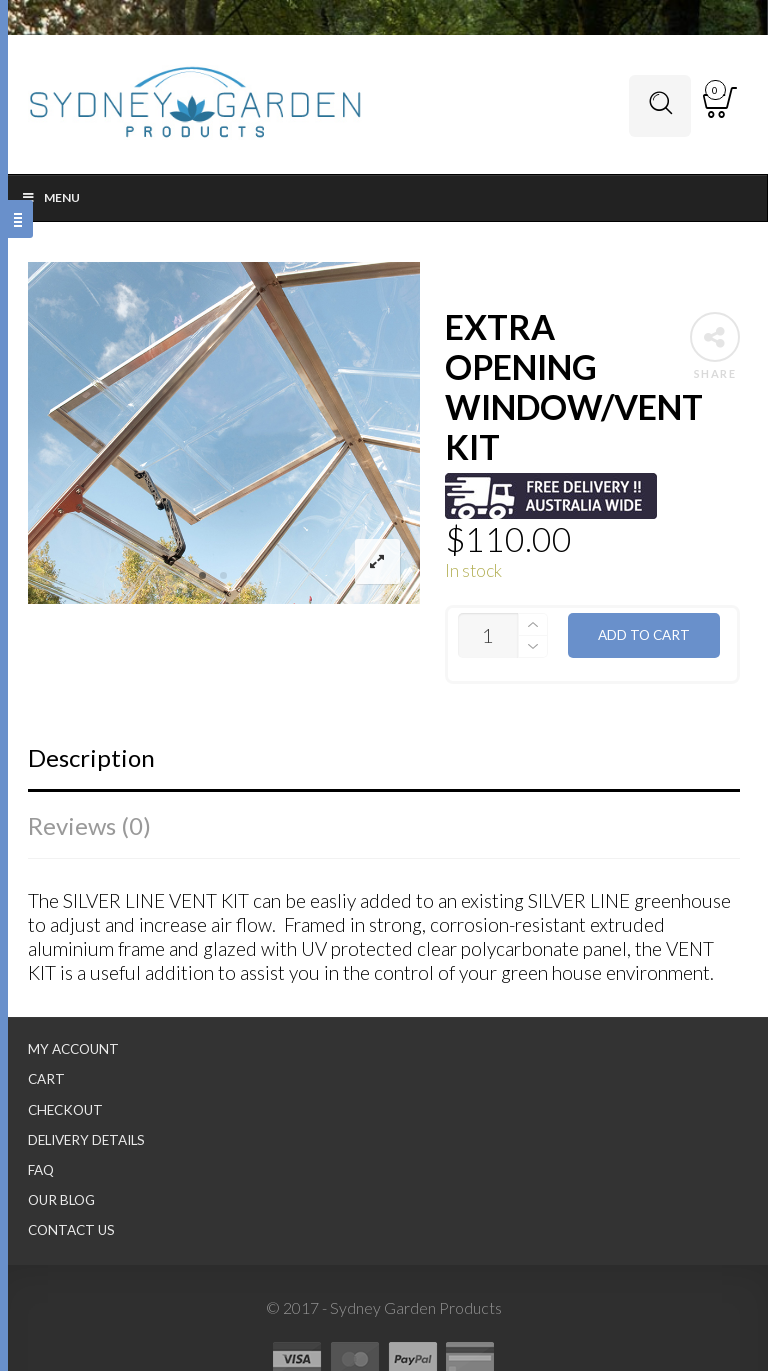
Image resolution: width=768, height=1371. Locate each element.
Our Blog (61, 1200)
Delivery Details (86, 1140)
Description (91, 757)
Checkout (65, 1110)
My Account (73, 1049)
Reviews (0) (89, 825)
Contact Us (71, 1230)
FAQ (41, 1170)
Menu (50, 197)
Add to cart (644, 635)
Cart (46, 1079)
